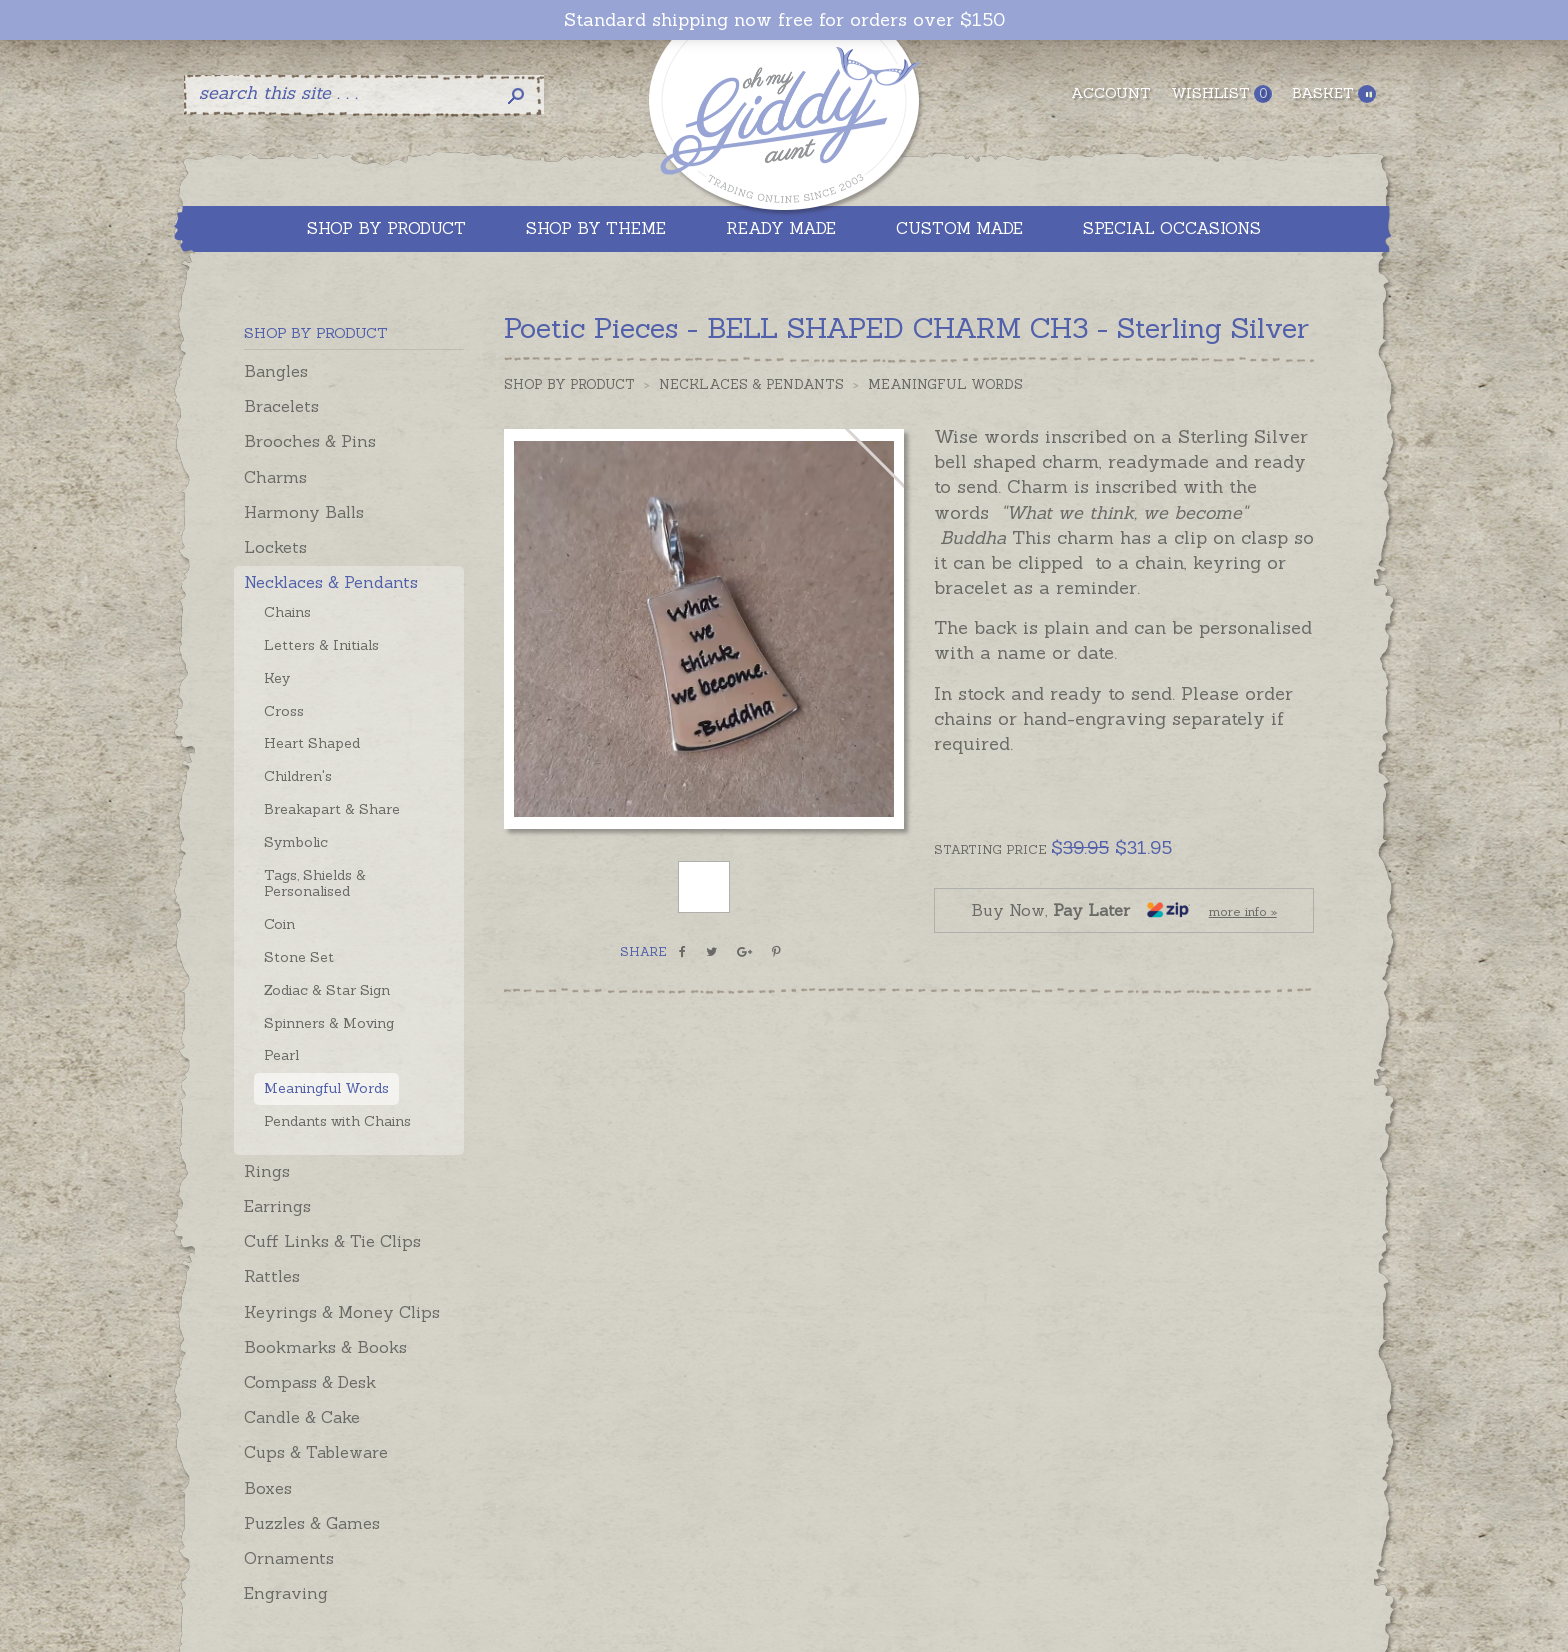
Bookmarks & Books (325, 1347)
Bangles (276, 371)
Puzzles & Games (312, 1523)
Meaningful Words (326, 1088)
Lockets (275, 547)
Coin (279, 924)
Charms (275, 477)
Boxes (268, 1488)
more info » (1243, 911)
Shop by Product (569, 384)
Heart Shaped (312, 743)
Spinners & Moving (329, 1023)
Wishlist (1221, 93)
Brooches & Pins (310, 441)
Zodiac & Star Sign (327, 990)
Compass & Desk (310, 1382)
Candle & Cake (302, 1417)
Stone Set (299, 957)
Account (1111, 93)
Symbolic (296, 842)
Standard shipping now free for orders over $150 (784, 20)
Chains (287, 612)
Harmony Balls (304, 512)
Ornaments (289, 1558)
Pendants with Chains (337, 1121)
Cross (284, 711)
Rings (267, 1171)
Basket (1334, 93)
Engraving (286, 1593)
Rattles (272, 1276)
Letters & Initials (321, 645)
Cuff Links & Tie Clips (332, 1241)
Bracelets (281, 406)
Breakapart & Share (332, 809)
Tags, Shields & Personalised (315, 883)
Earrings (277, 1206)
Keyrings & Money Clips (342, 1312)
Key (277, 678)
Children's (298, 776)
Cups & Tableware (316, 1452)
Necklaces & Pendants (331, 582)
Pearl (281, 1055)
